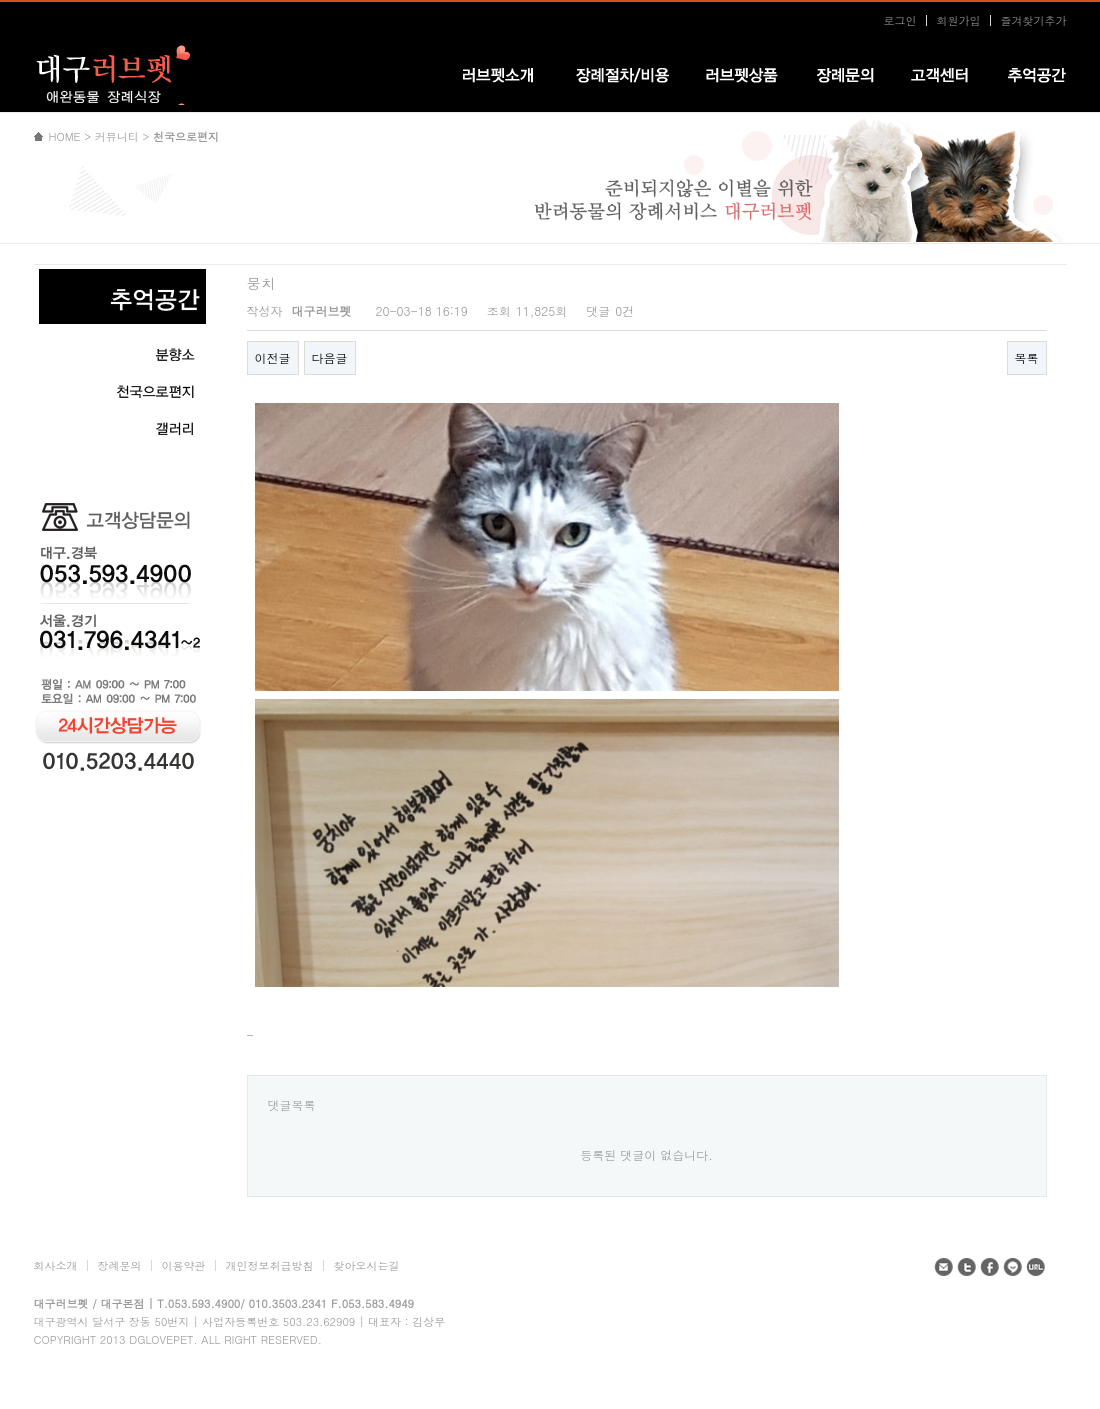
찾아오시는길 (367, 1265)
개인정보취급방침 (270, 1265)
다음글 (330, 357)
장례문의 (120, 1265)
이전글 (273, 357)
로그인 (900, 20)
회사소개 (56, 1265)
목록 (1027, 357)
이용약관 (184, 1265)
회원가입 (959, 20)
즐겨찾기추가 (1034, 20)
